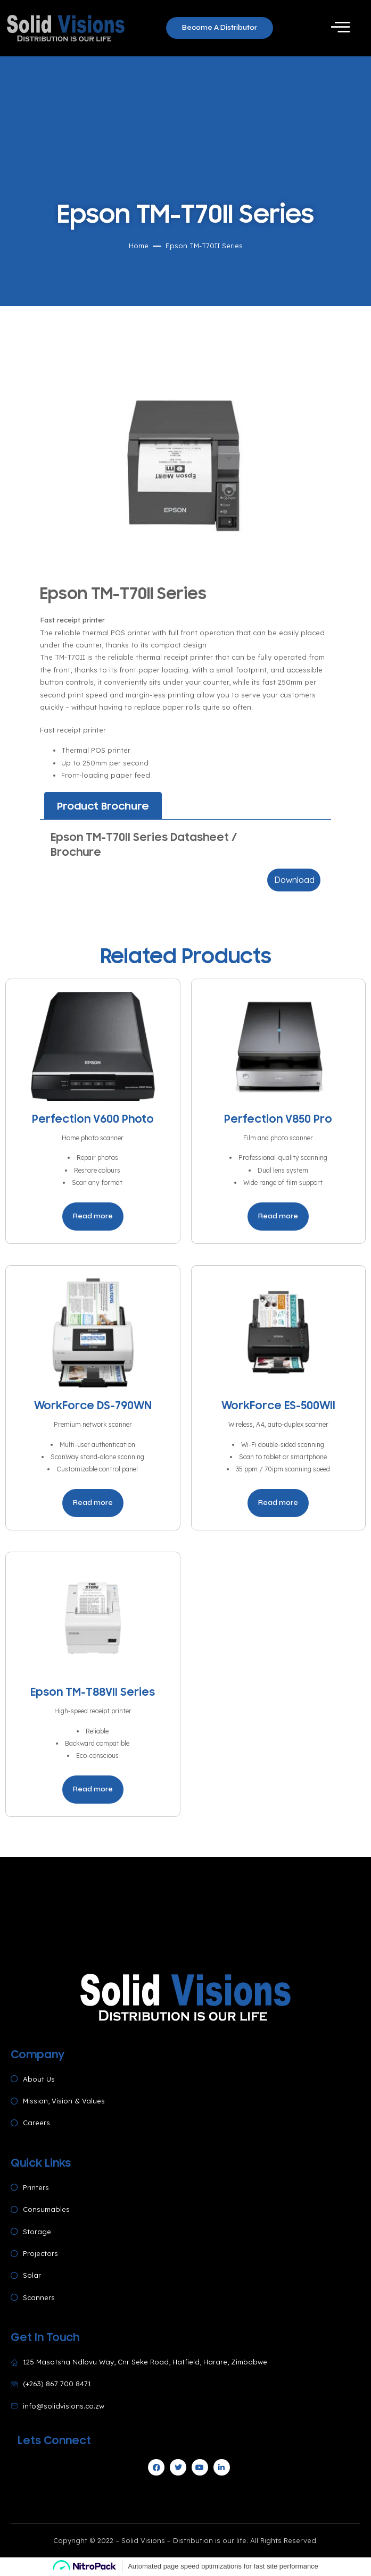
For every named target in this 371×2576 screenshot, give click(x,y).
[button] (219, 28)
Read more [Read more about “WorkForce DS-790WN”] (93, 1503)
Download (294, 879)
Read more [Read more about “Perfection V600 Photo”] (93, 1216)
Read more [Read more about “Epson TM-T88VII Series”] (93, 1789)
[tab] (103, 805)
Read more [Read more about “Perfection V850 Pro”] (278, 1216)
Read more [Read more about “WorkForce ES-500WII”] (278, 1503)
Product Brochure (103, 806)
